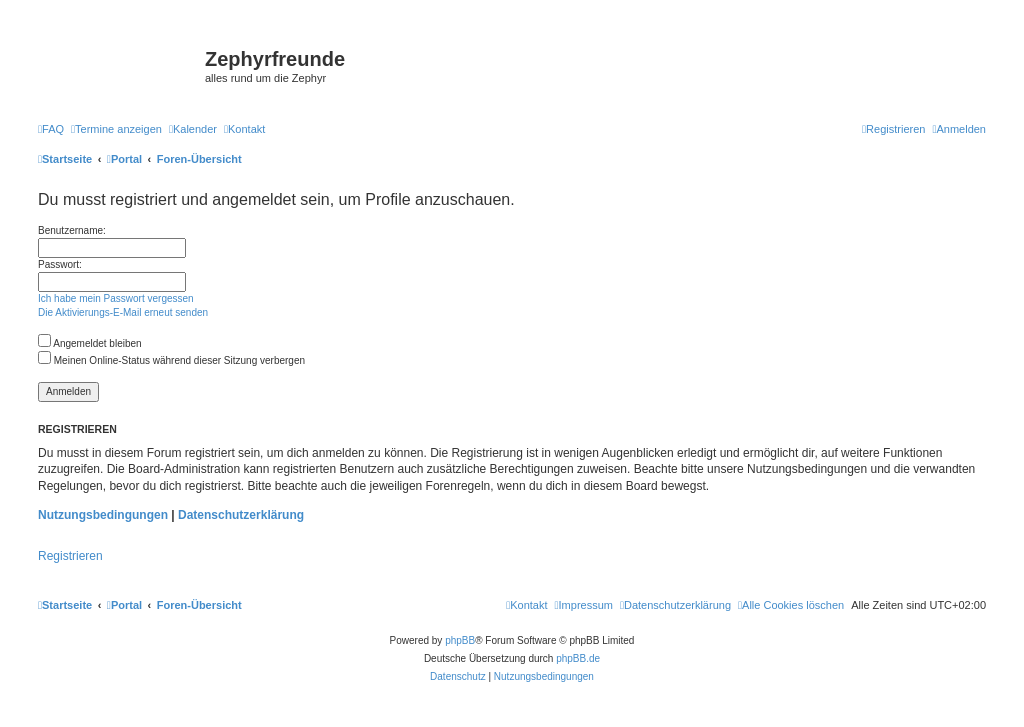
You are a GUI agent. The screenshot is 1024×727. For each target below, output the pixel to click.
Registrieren (70, 556)
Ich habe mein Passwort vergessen (116, 298)
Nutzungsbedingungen (103, 515)
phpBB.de (578, 658)
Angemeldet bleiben (90, 343)
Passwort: (60, 264)
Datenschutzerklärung (241, 515)
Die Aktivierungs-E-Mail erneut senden (123, 312)
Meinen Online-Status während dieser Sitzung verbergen (171, 360)
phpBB (460, 640)
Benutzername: (72, 230)
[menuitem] (51, 129)
